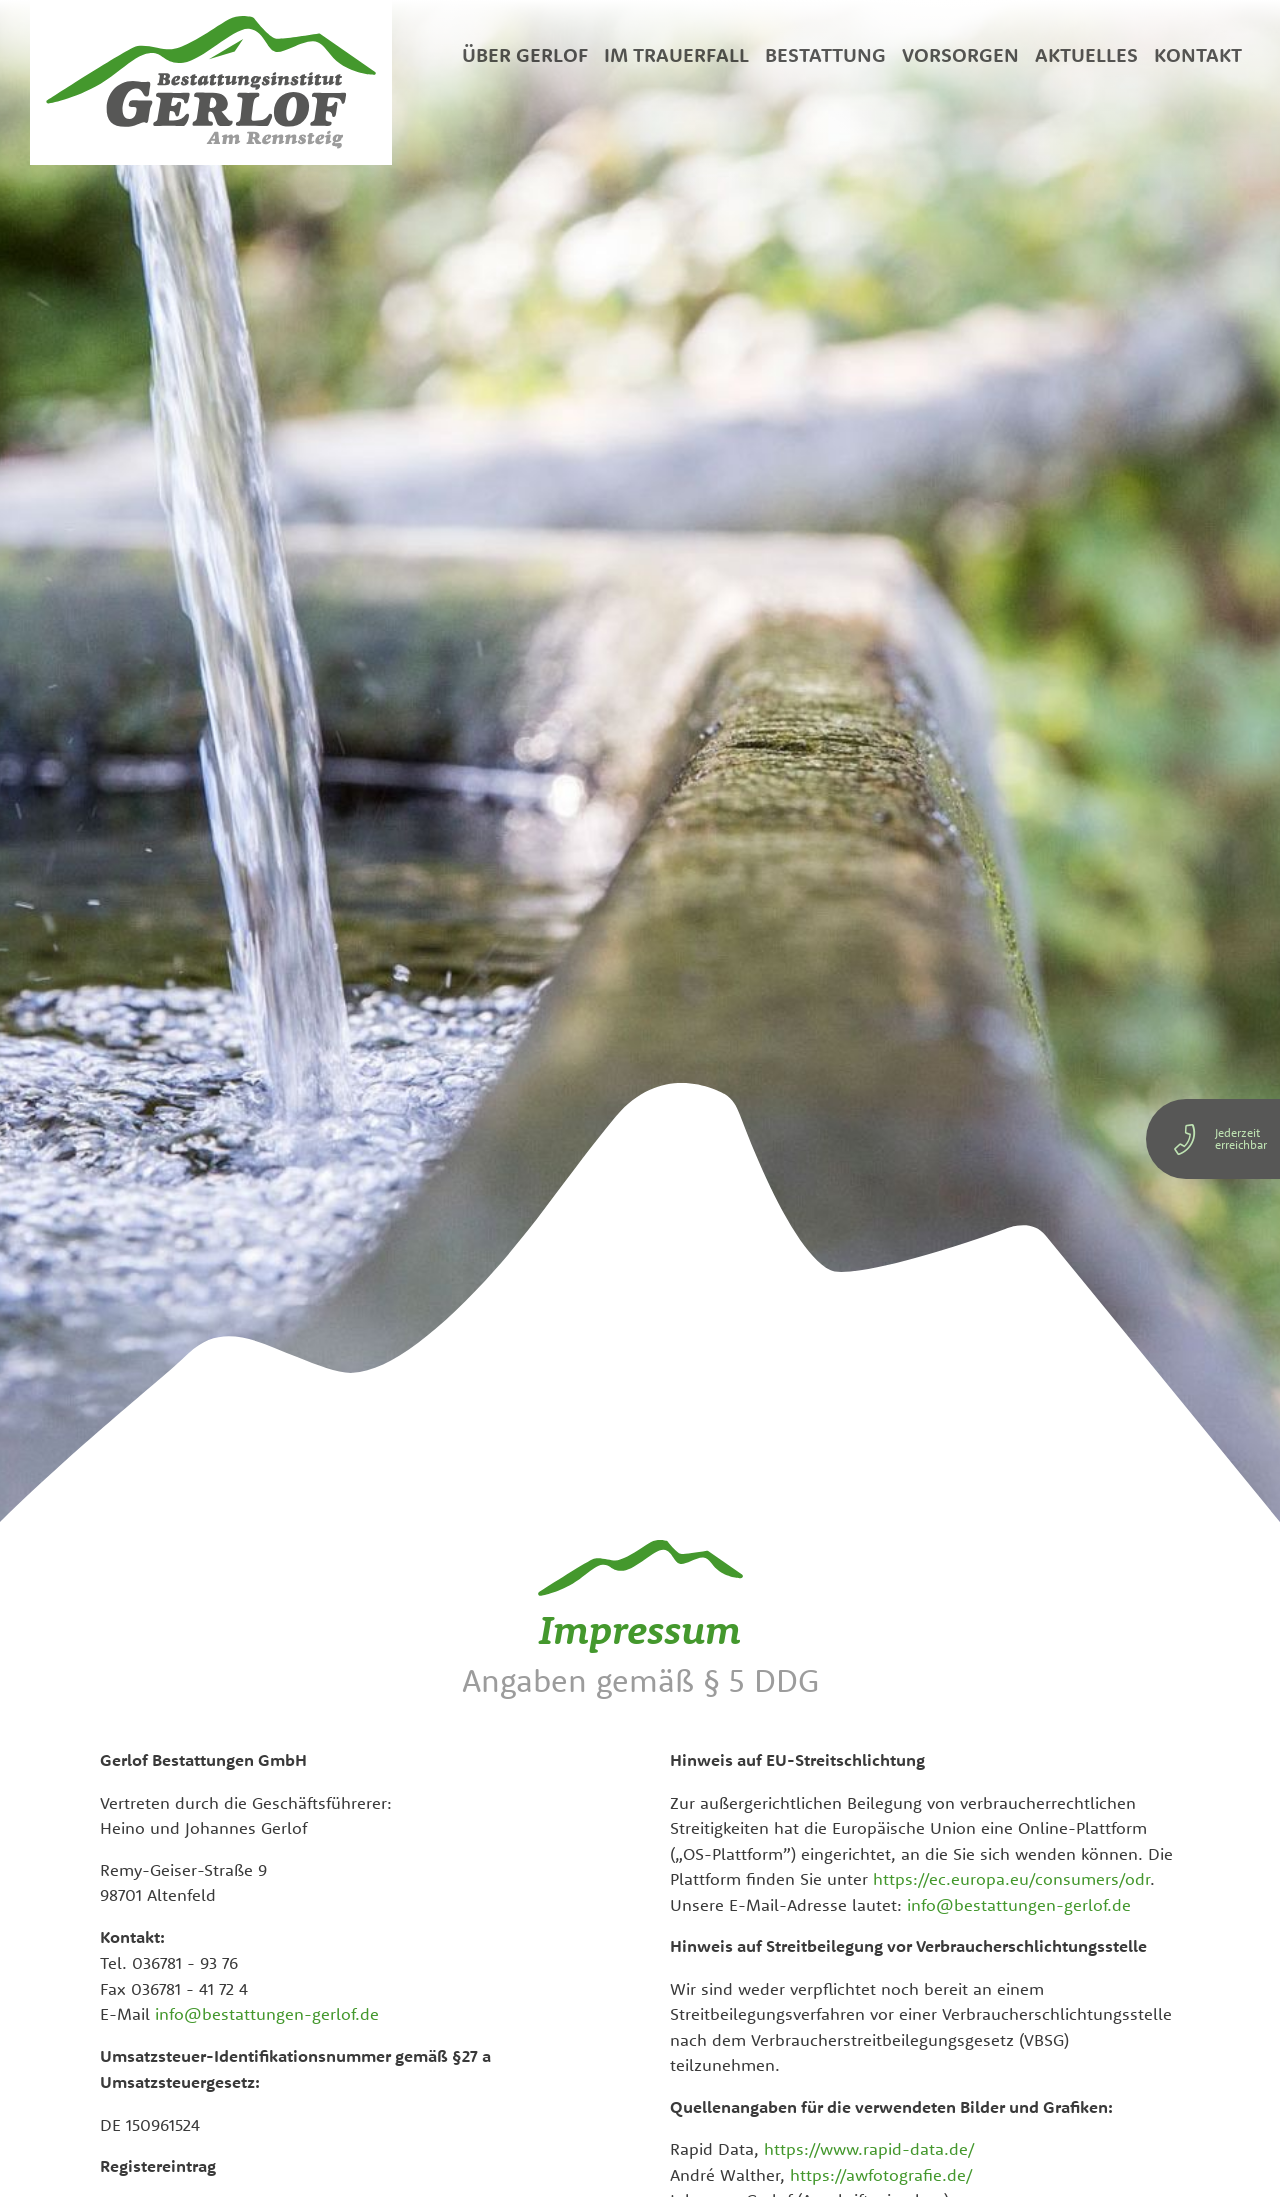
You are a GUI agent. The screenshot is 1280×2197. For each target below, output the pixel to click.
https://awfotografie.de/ (881, 2174)
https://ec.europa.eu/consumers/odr (1011, 1878)
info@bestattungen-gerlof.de (267, 2013)
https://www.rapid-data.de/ (869, 2148)
